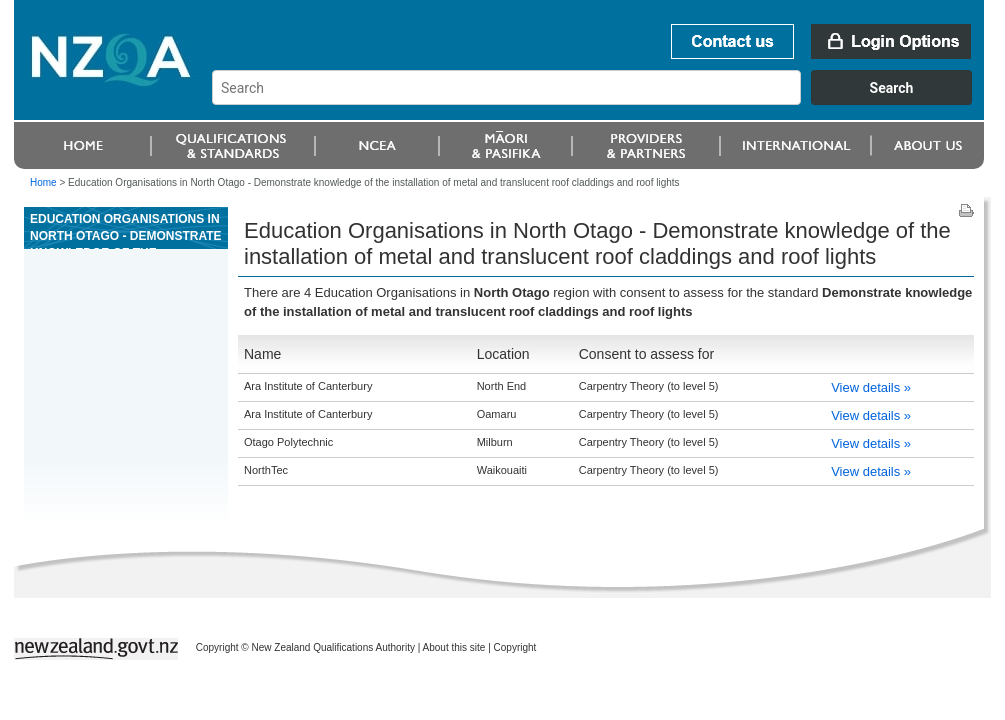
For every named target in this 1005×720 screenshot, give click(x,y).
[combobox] (601, 100)
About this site (454, 647)
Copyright (515, 647)
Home (43, 182)
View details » (871, 387)
